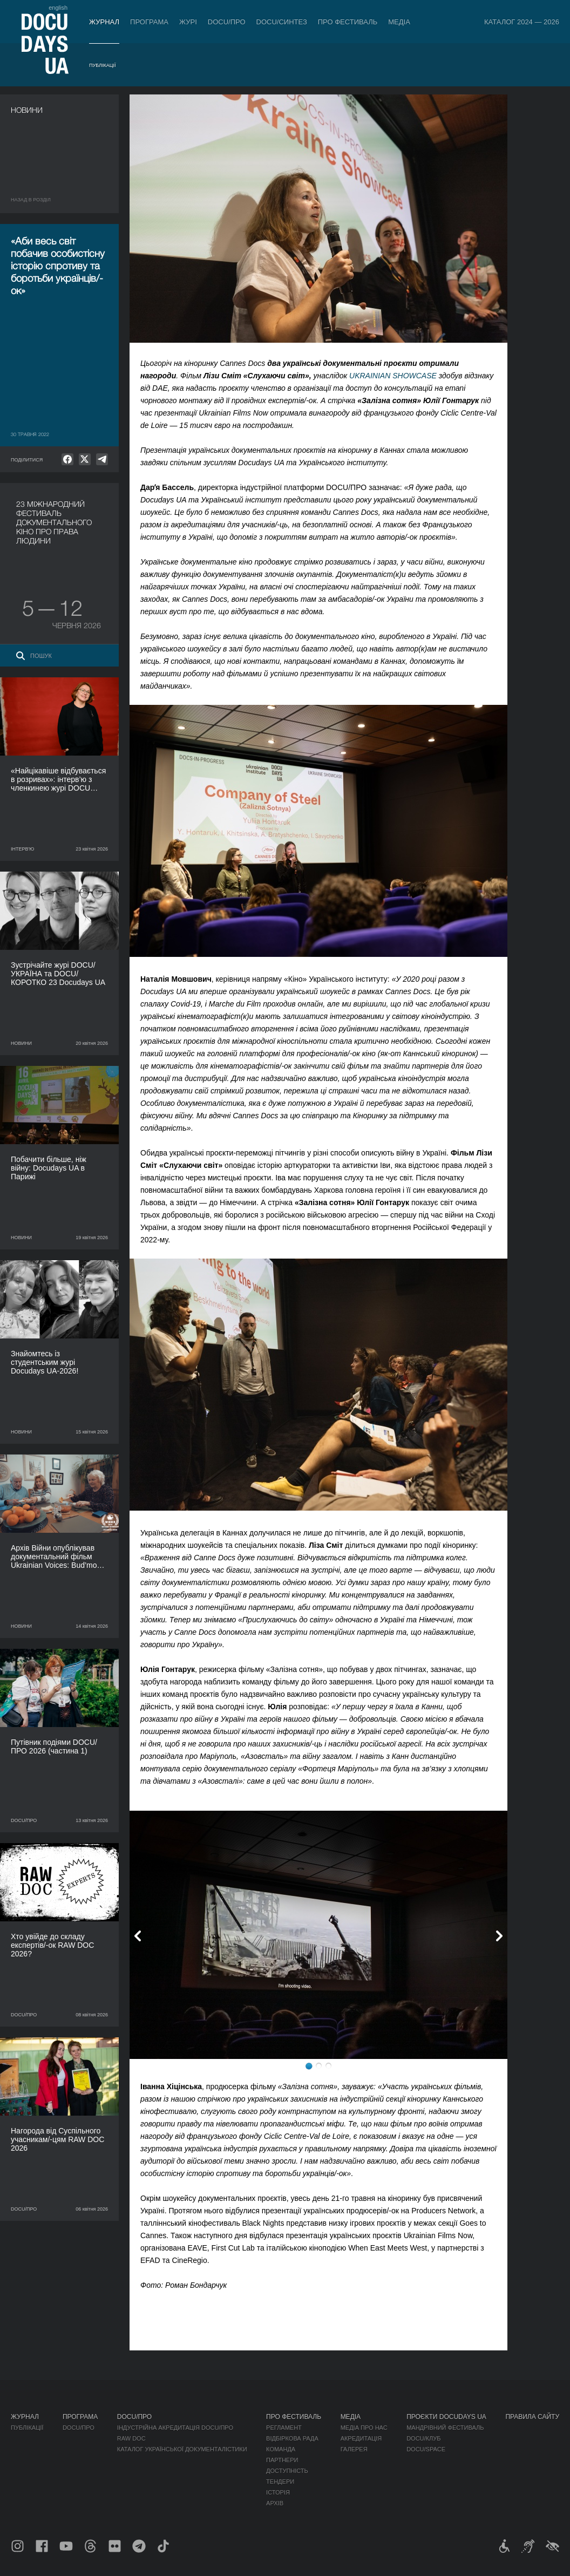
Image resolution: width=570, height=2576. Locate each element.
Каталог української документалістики (182, 2449)
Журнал (104, 22)
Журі (188, 22)
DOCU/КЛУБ (423, 2438)
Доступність (287, 2471)
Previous (138, 1936)
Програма (149, 22)
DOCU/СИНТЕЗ (281, 22)
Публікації (102, 65)
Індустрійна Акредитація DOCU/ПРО (175, 2427)
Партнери (282, 2460)
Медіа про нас (364, 2427)
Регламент (284, 2427)
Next (499, 1936)
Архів (274, 2503)
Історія (278, 2492)
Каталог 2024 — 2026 (521, 22)
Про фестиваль (348, 22)
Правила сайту (532, 2417)
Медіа (399, 22)
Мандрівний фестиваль (445, 2427)
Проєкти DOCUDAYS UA (446, 2417)
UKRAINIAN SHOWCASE (393, 375)
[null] (67, 459)
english (58, 7)
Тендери (280, 2481)
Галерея (354, 2449)
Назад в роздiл (31, 199)
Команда (280, 2449)
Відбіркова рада (292, 2438)
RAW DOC (131, 2438)
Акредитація (361, 2438)
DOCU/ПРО (227, 22)
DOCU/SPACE (425, 2449)
